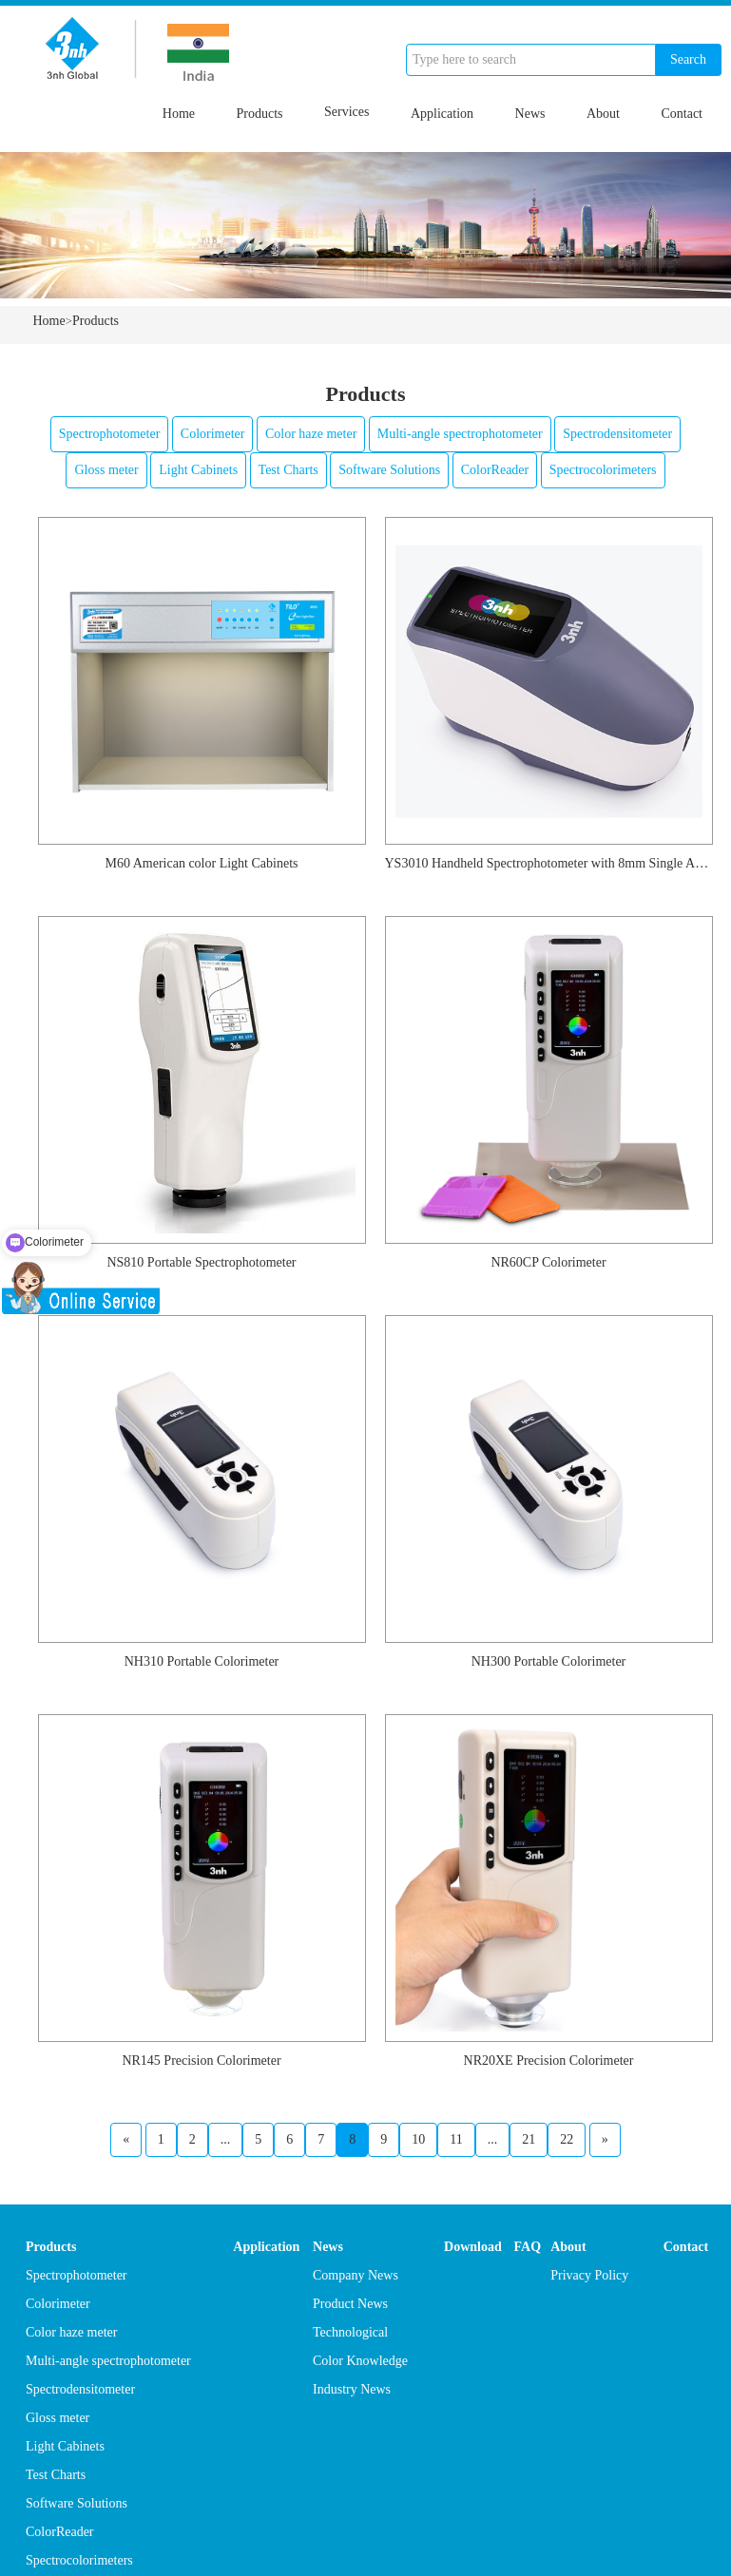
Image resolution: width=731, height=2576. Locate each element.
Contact (681, 113)
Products (260, 113)
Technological (350, 2332)
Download (473, 2247)
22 (566, 2139)
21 (528, 2139)
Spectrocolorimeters (603, 470)
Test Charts (288, 470)
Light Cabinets (198, 470)
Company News (355, 2275)
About (603, 113)
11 (456, 2139)
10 (418, 2139)
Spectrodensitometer (617, 434)
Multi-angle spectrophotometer (460, 434)
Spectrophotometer (110, 434)
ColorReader (495, 470)
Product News (350, 2304)
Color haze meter (310, 434)
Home (179, 113)
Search (688, 59)
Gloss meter (106, 470)
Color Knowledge (360, 2361)
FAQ (528, 2247)
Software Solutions (389, 470)
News (530, 113)
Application (442, 113)
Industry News (352, 2389)
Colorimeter (213, 434)
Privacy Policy (589, 2275)
